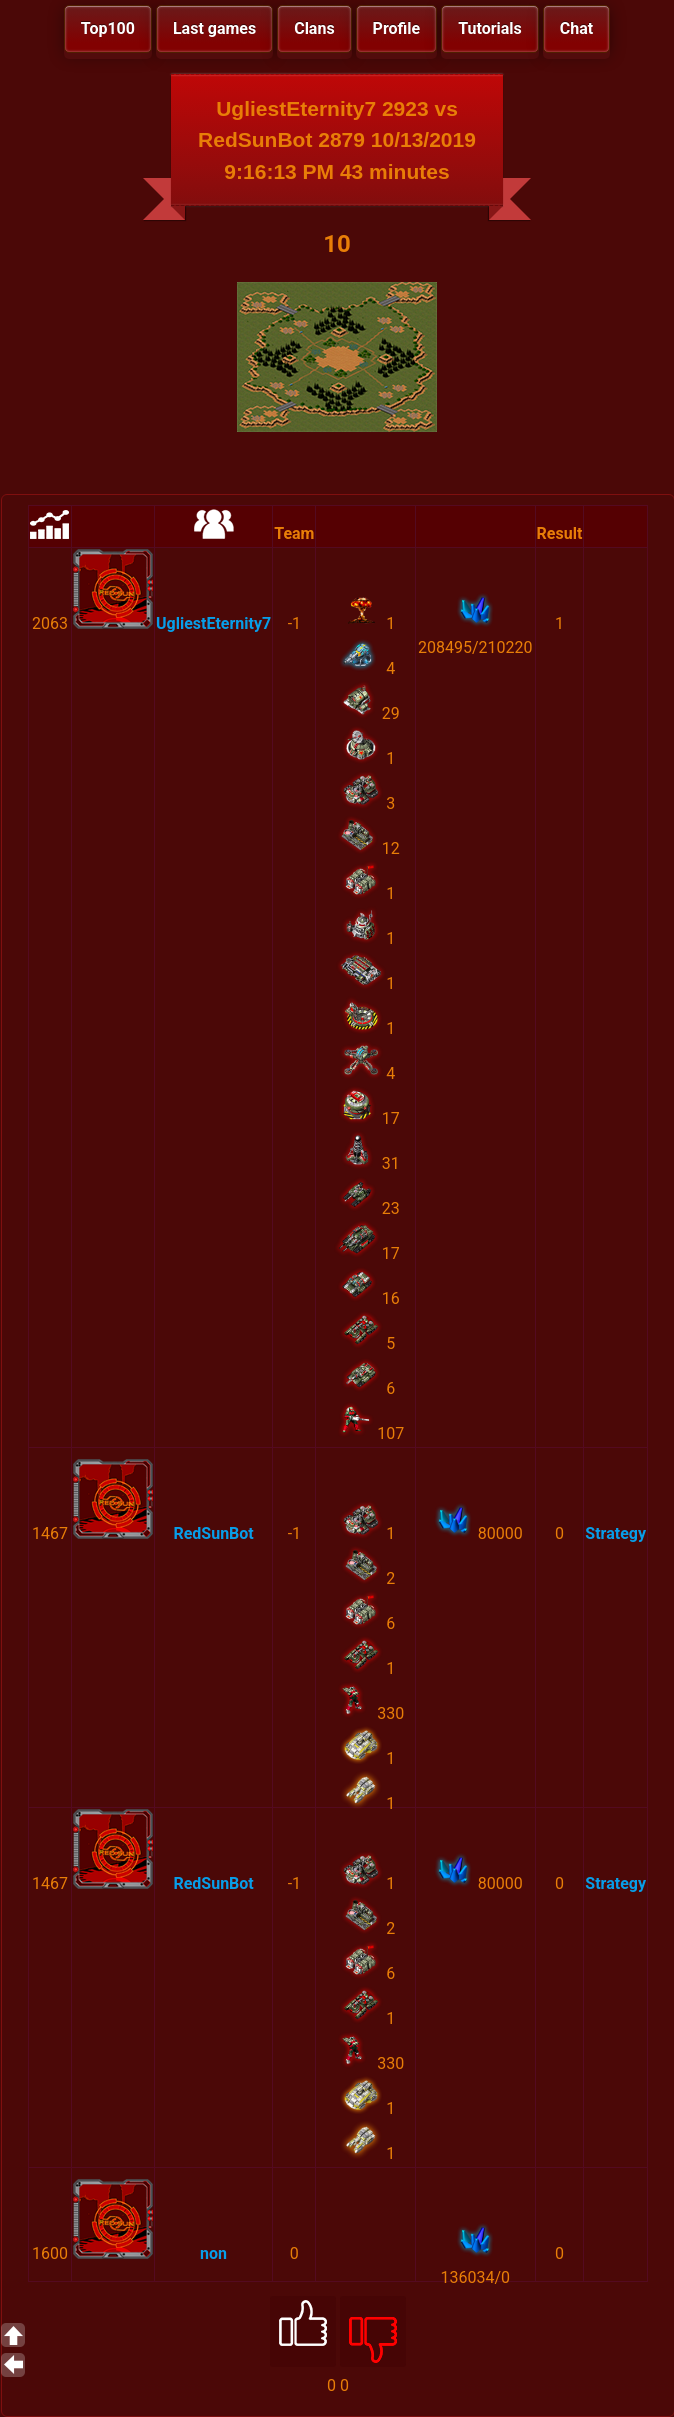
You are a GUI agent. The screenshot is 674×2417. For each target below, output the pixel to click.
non (213, 2253)
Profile (397, 28)
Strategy (615, 1533)
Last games (214, 28)
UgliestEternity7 (213, 623)
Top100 (108, 28)
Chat (576, 28)
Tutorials (490, 28)
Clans (314, 28)
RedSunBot (213, 1533)
